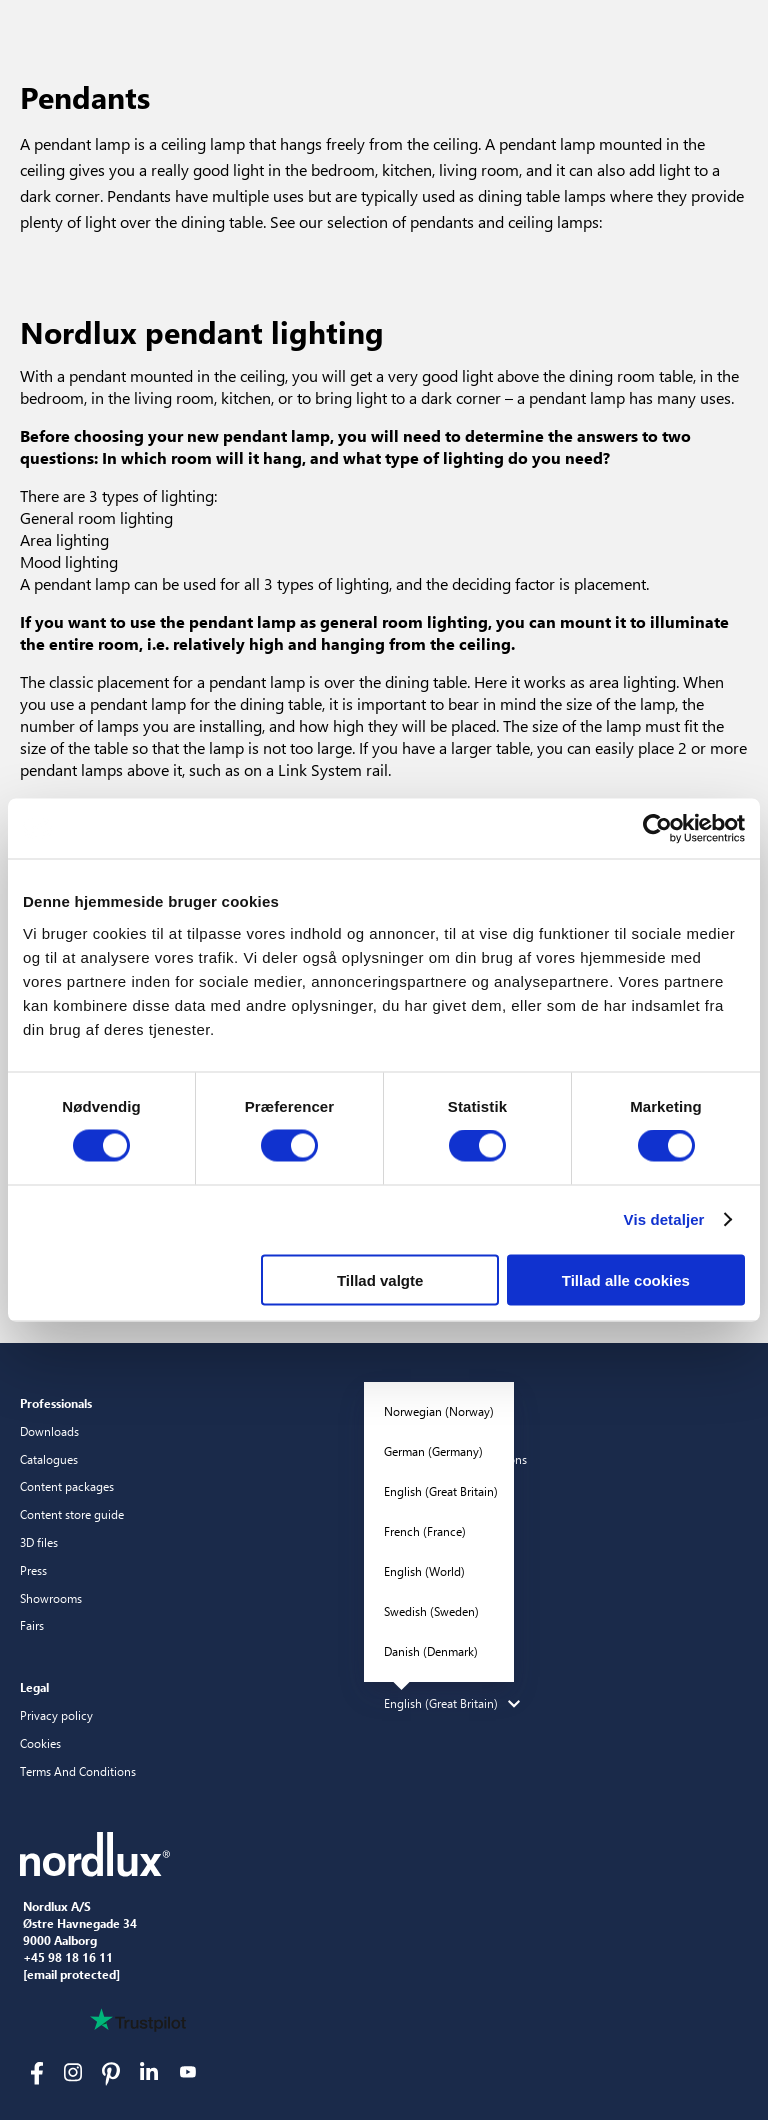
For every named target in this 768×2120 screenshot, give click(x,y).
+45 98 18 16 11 (68, 1958)
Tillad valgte (380, 1279)
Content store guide (72, 1514)
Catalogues (49, 1459)
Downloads (49, 1431)
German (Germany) (433, 1451)
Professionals (56, 1403)
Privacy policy (56, 1715)
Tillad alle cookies (626, 1279)
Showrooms (51, 1598)
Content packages (67, 1486)
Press (33, 1570)
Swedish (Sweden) (431, 1611)
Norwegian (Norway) (439, 1411)
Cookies (40, 1743)
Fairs (32, 1625)
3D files (39, 1542)
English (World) (424, 1571)
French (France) (425, 1531)
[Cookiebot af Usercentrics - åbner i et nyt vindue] (657, 829)
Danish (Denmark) (431, 1651)
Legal (34, 1687)
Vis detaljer (664, 1219)
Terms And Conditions (78, 1771)
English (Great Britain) (441, 1491)
